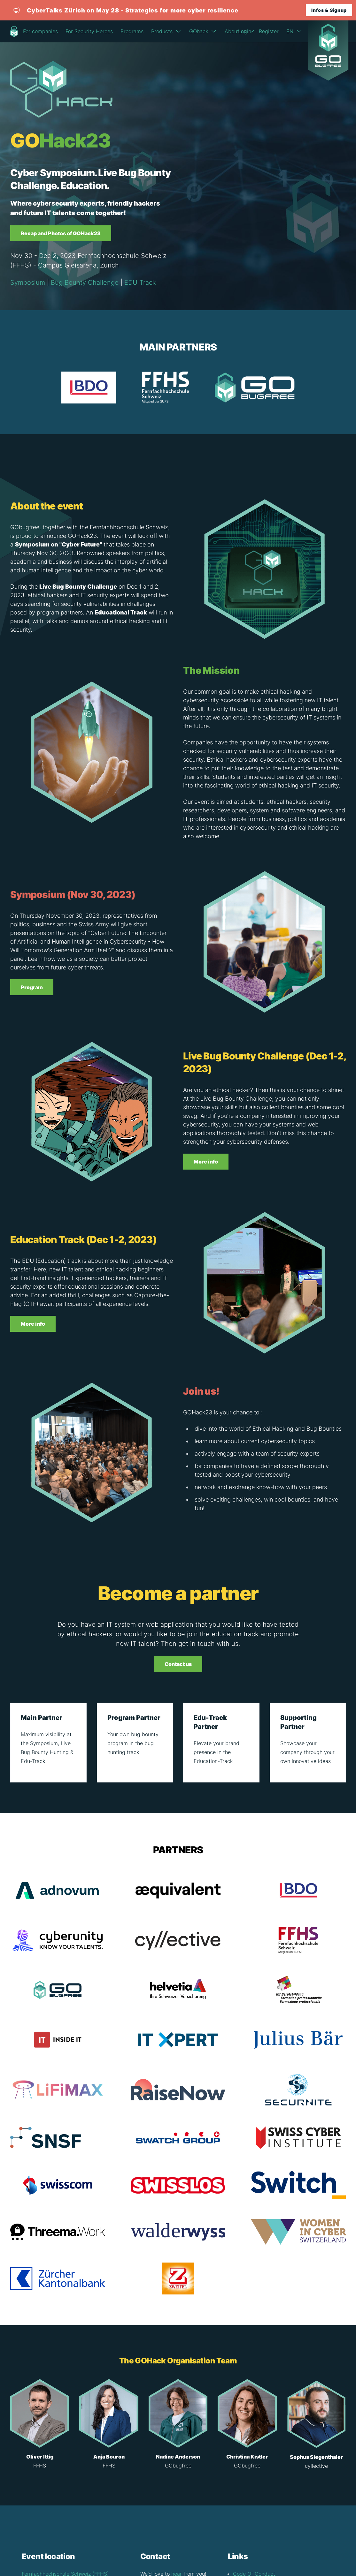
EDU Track (140, 282)
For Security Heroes (89, 31)
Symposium (27, 282)
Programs (131, 31)
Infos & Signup (329, 10)
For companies (40, 31)
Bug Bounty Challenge (85, 282)
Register (269, 31)
